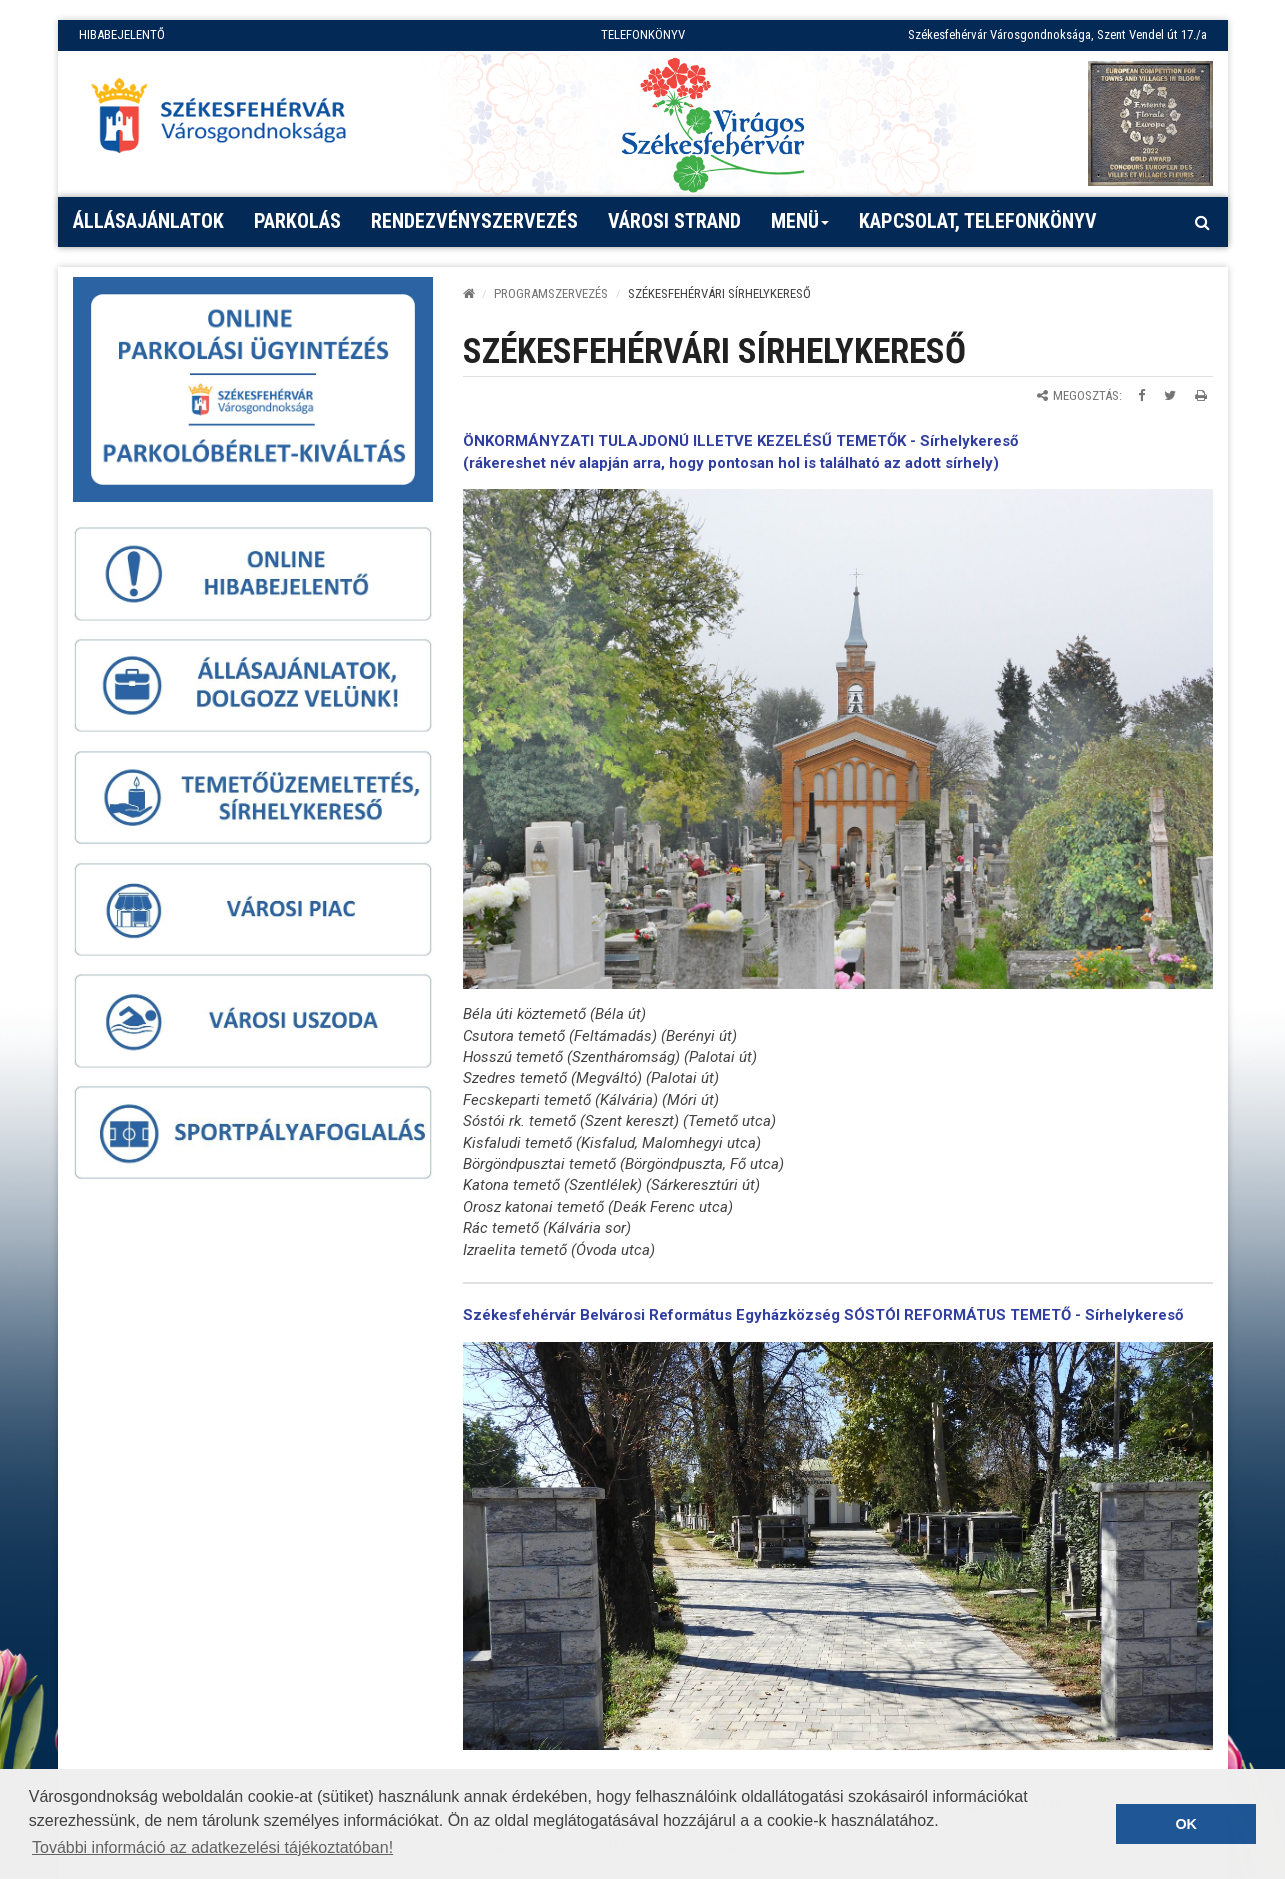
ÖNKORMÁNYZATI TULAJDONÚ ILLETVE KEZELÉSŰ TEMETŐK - (691, 441)
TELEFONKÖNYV (643, 34)
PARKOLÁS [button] (297, 221)
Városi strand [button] (674, 221)
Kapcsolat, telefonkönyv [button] (978, 221)
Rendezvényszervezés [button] (474, 221)
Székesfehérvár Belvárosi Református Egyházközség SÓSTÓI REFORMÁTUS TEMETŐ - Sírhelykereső (823, 1315)
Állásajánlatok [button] (148, 221)
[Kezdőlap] (469, 293)
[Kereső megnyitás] (1203, 222)
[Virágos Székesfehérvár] (713, 123)
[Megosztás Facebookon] (1141, 395)
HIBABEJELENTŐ (122, 34)
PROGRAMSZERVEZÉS (551, 293)
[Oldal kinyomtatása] (1201, 395)
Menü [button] (800, 228)
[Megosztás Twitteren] (1170, 395)
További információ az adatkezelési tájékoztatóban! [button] (212, 1847)
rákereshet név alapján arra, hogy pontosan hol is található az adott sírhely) (734, 463)
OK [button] (1186, 1824)
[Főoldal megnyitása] (228, 121)
